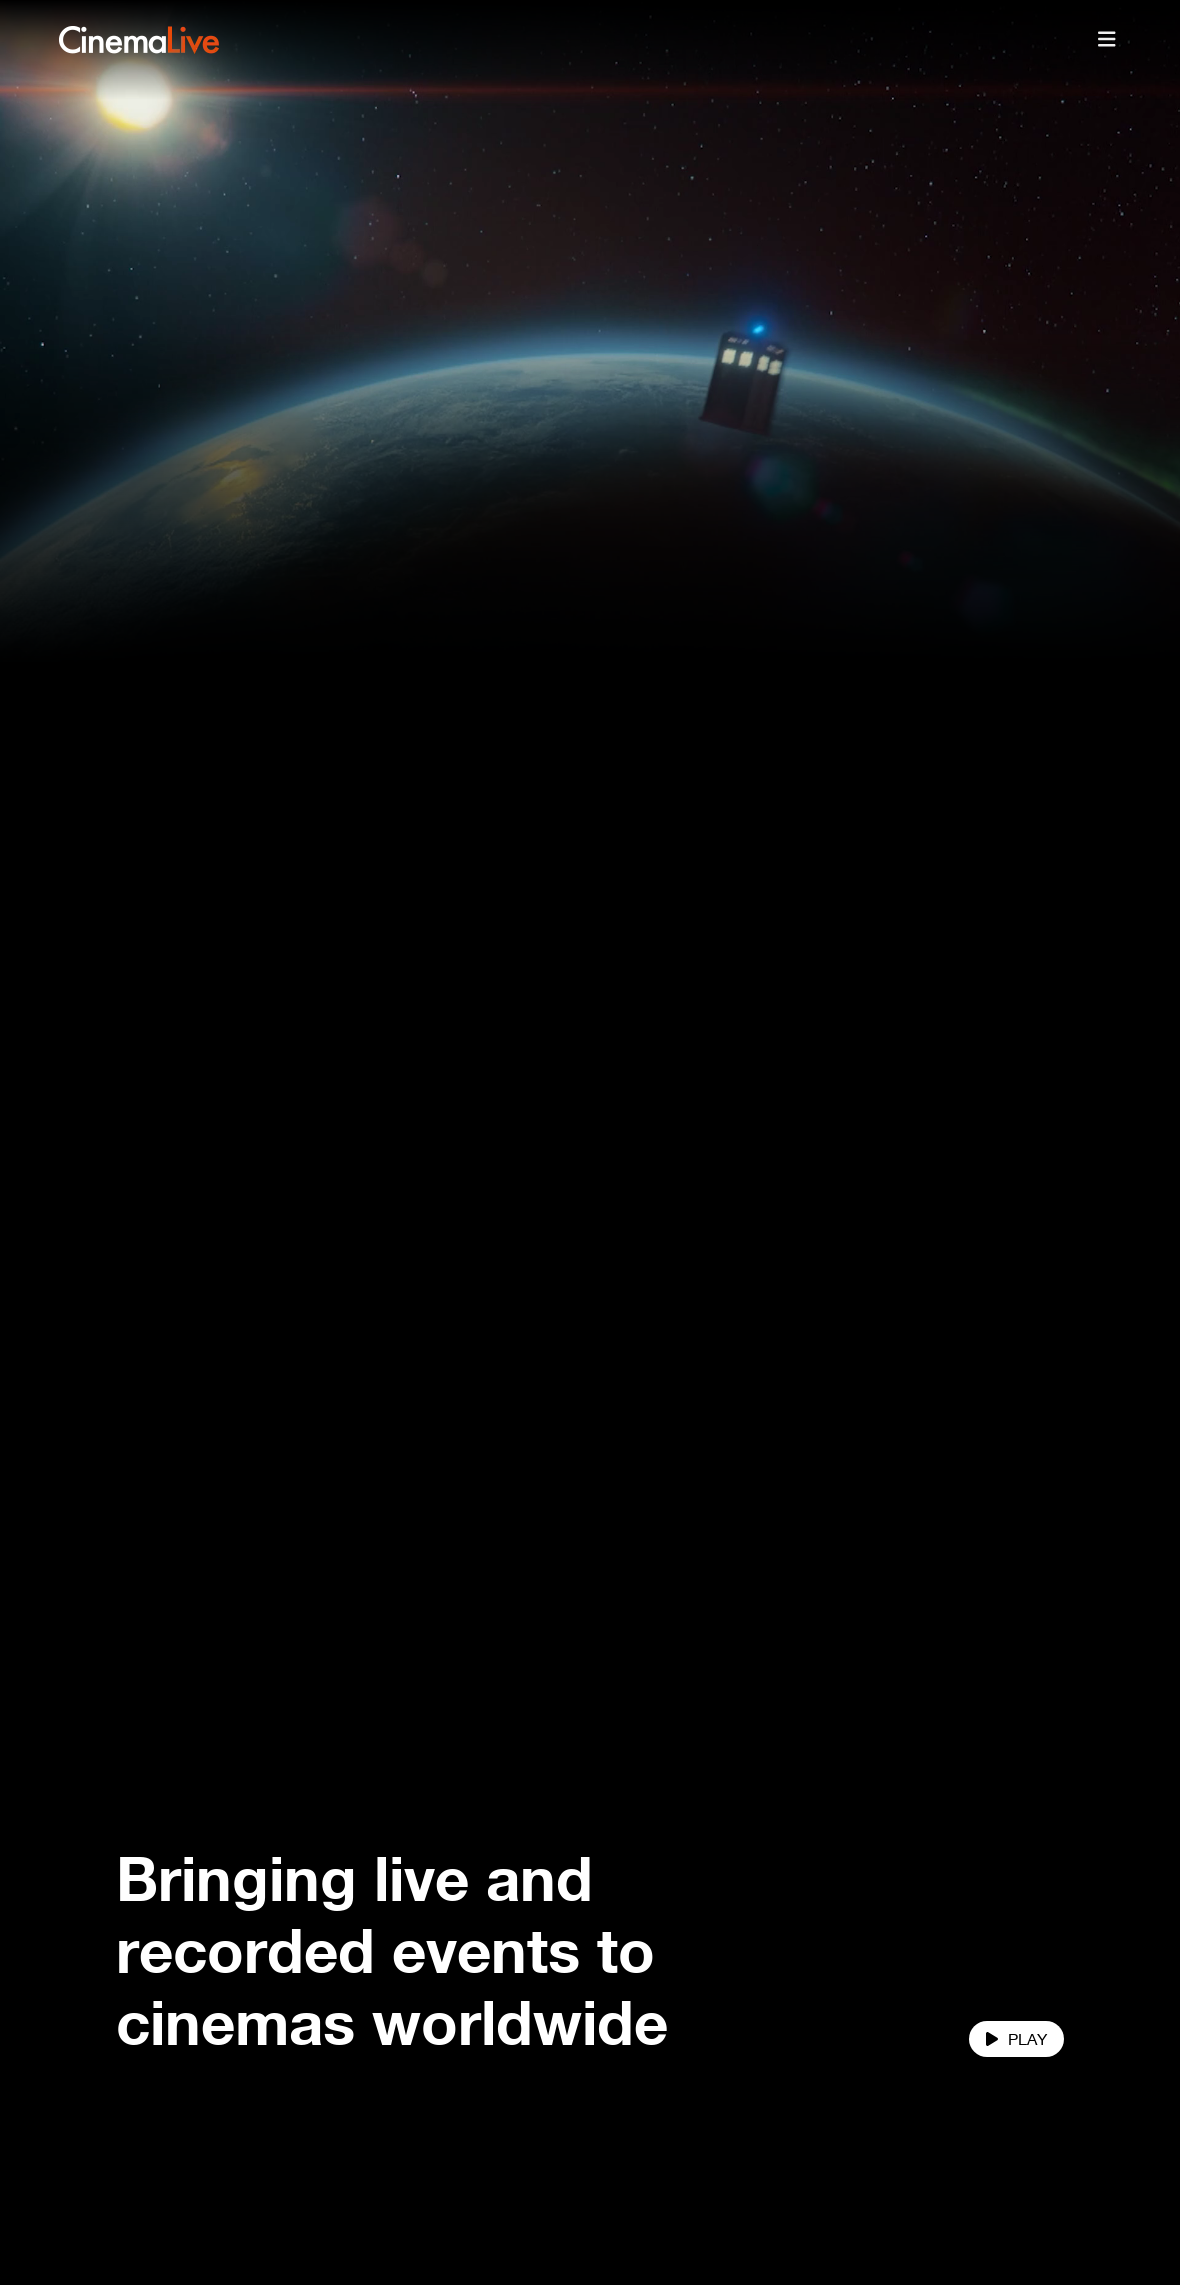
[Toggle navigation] (1107, 40)
